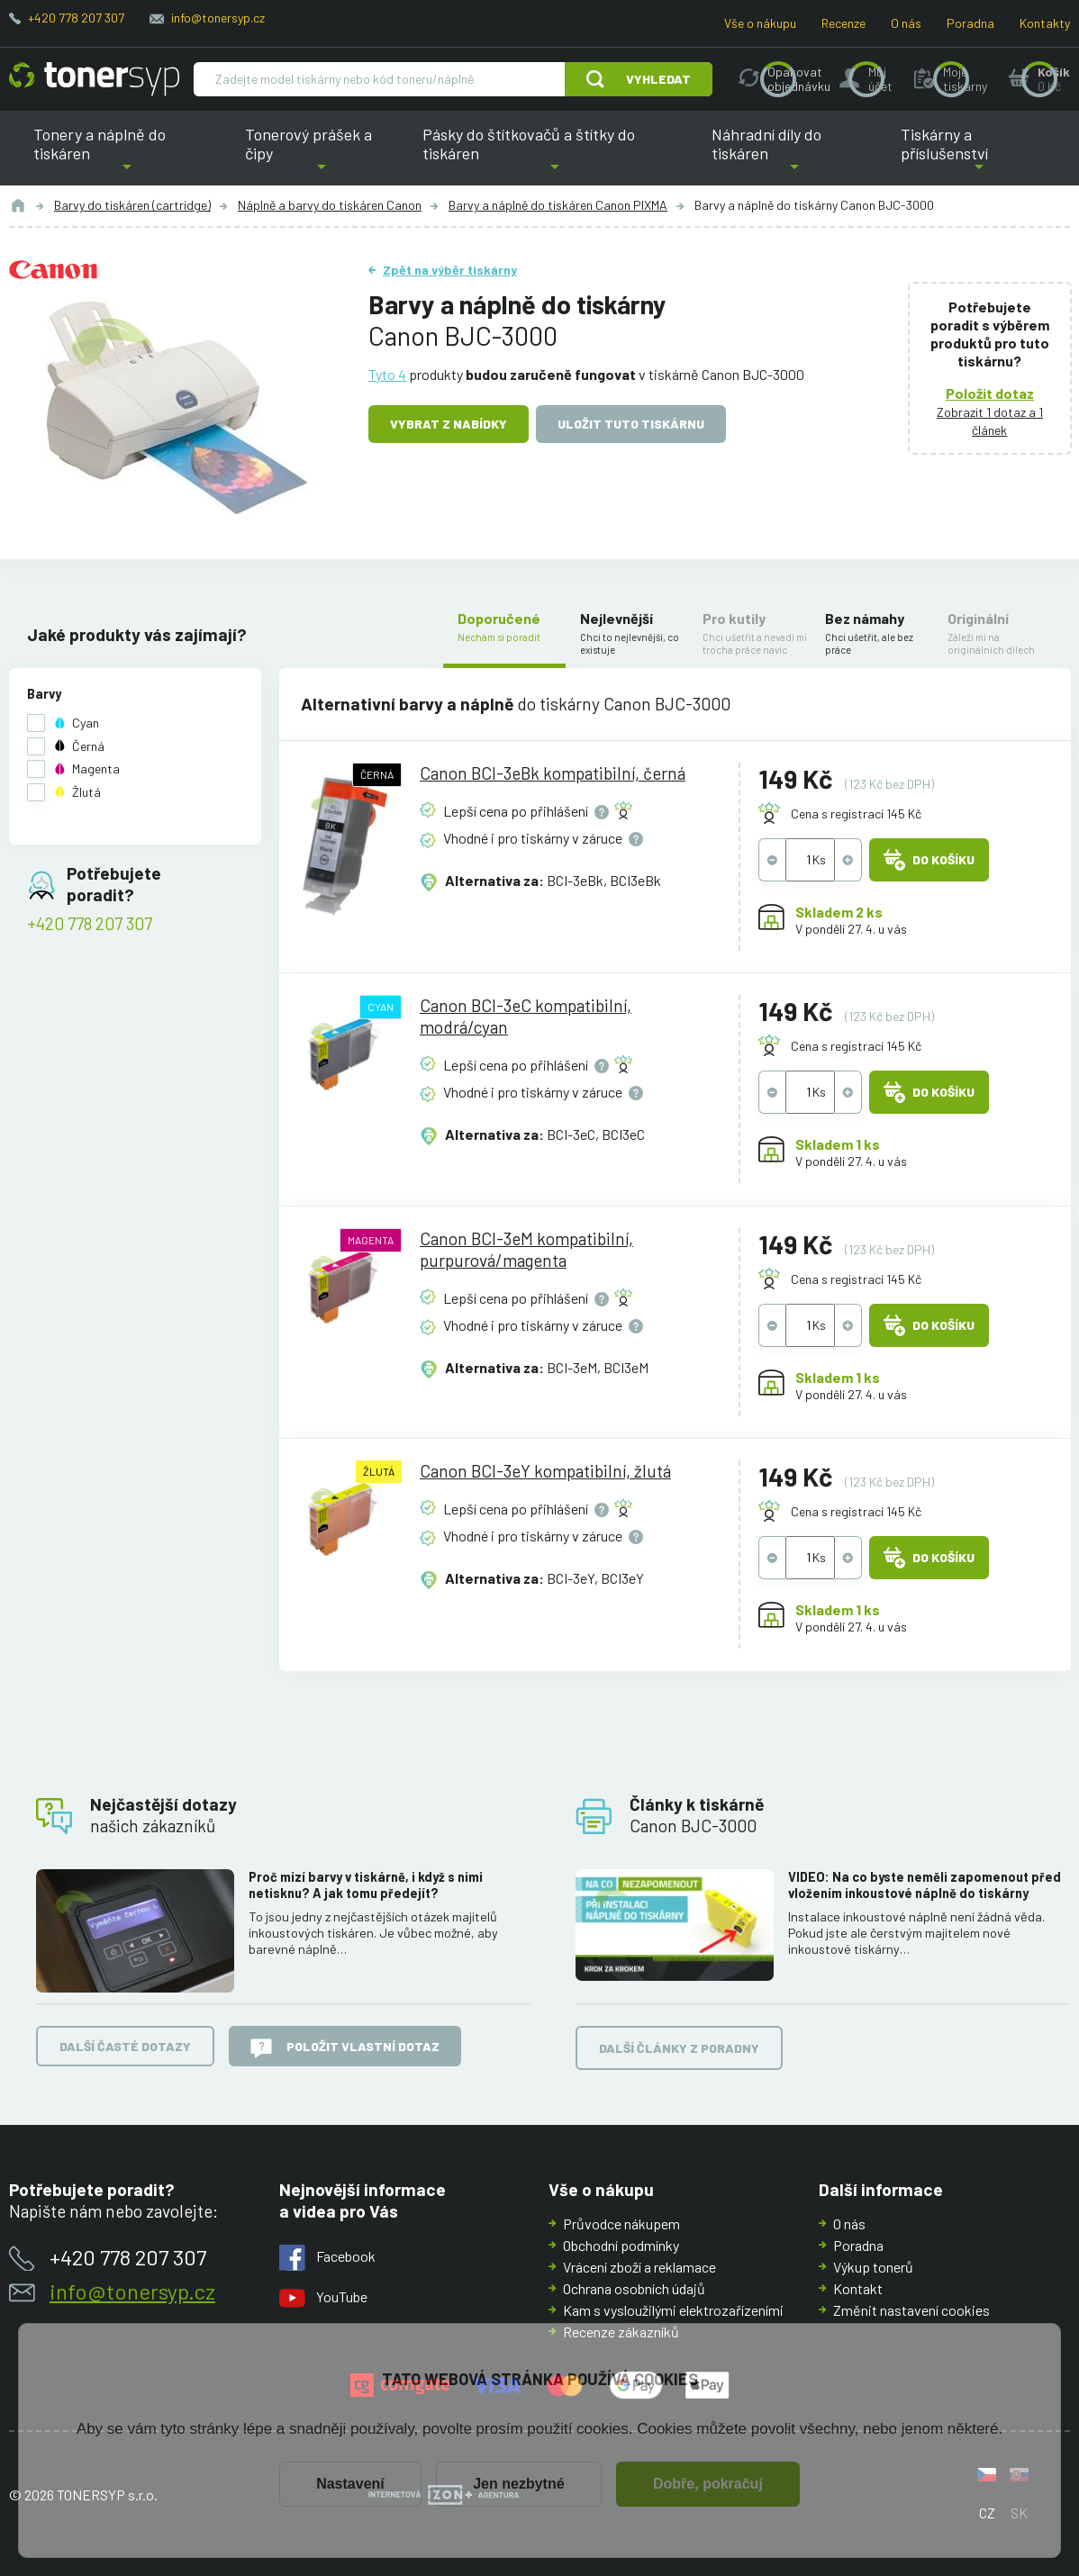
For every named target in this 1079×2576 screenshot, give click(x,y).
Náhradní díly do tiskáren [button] (794, 154)
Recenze (843, 23)
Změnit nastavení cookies (911, 2309)
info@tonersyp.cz (218, 17)
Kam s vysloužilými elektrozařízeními (673, 2309)
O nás (906, 23)
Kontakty (1045, 23)
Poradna (970, 23)
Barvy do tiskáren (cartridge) (132, 204)
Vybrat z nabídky (448, 423)
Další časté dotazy (125, 2047)
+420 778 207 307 (76, 17)
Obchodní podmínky (621, 2245)
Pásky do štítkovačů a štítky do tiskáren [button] (542, 154)
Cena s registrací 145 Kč (856, 813)
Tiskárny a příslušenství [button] (979, 154)
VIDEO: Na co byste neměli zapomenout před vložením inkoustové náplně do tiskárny (924, 1885)
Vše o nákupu (760, 23)
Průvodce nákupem (621, 2223)
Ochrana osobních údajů (634, 2288)
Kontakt (858, 2288)
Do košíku (929, 860)
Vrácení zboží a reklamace (639, 2266)
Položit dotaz (990, 393)
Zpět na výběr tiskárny (450, 269)
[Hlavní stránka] (94, 79)
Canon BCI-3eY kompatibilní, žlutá (545, 1470)
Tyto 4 (387, 374)
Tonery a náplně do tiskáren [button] (127, 154)
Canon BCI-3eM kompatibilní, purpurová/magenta (526, 1248)
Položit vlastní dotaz (345, 2048)
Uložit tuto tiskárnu (631, 423)
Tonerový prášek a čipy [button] (321, 154)
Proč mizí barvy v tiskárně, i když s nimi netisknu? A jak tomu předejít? (366, 1885)
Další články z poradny (679, 2048)
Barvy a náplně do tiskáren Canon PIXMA (558, 204)
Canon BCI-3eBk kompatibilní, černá (552, 773)
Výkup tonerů (873, 2266)
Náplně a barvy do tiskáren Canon (330, 204)
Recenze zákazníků (621, 2331)
